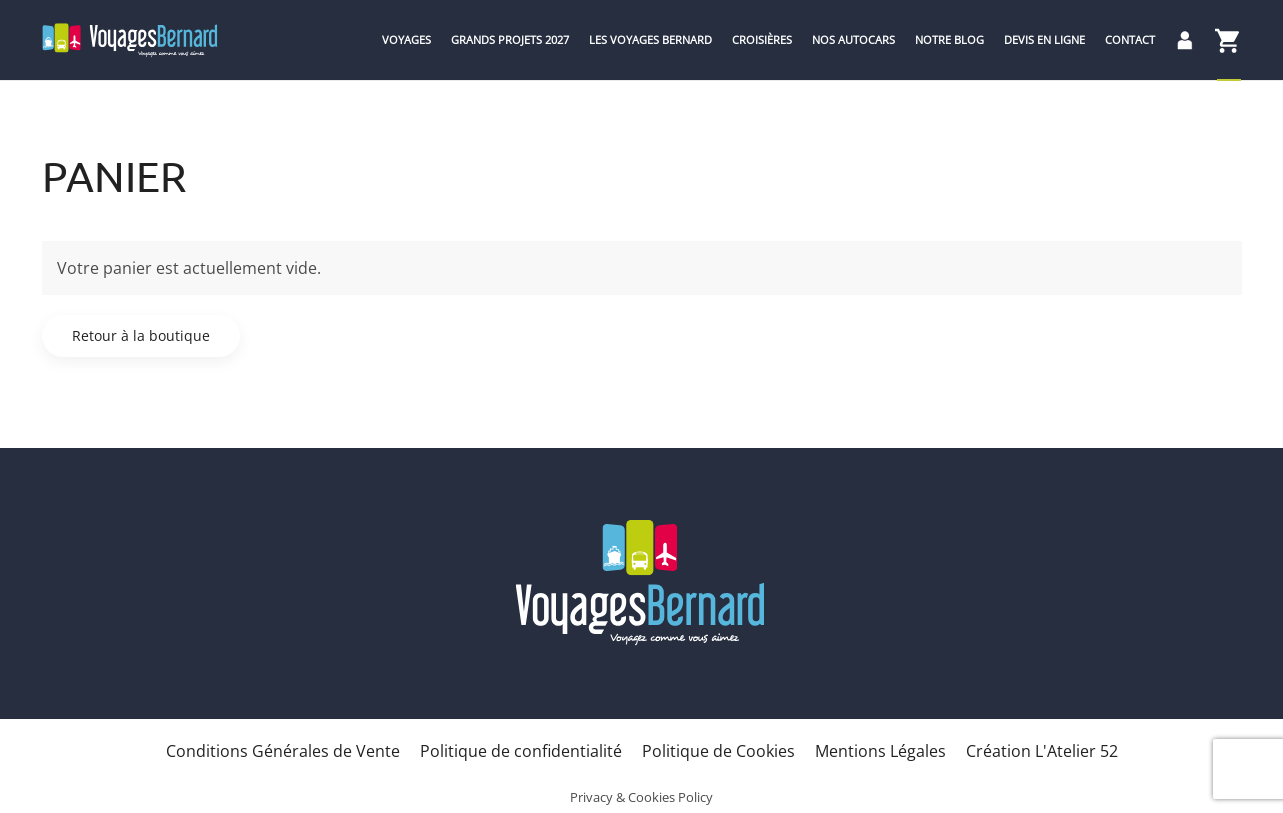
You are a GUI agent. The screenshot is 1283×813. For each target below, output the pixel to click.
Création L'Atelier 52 (1042, 751)
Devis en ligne (1044, 39)
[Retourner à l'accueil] (130, 40)
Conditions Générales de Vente (283, 751)
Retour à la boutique (141, 335)
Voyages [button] (406, 39)
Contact (1130, 39)
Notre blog (949, 39)
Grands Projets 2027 (510, 39)
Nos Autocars (853, 39)
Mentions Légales (880, 751)
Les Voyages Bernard (650, 39)
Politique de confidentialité (521, 751)
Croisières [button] (762, 39)
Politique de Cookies (718, 751)
